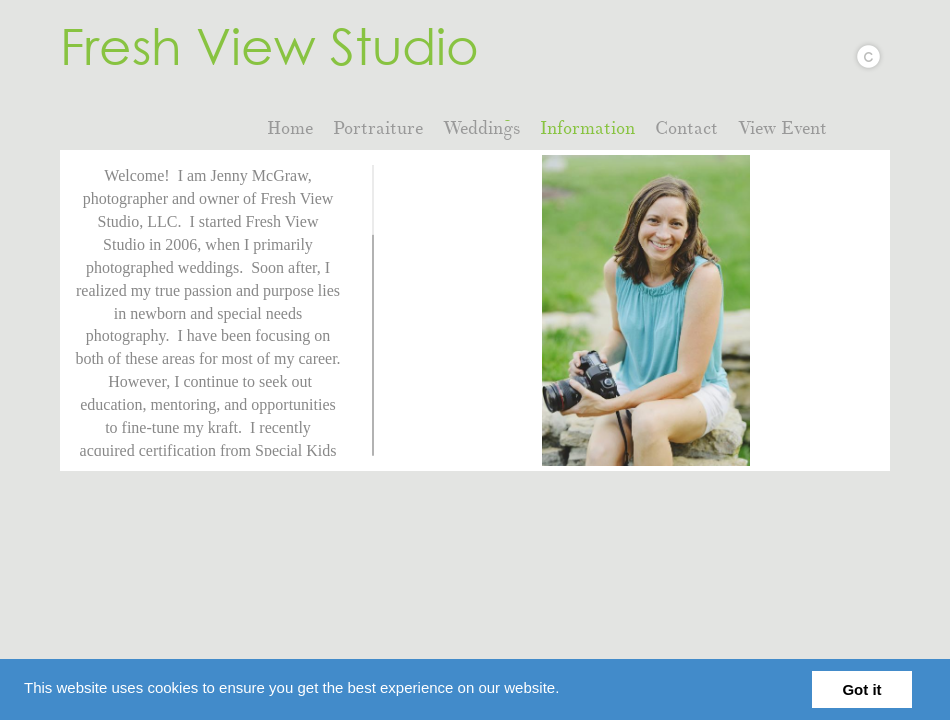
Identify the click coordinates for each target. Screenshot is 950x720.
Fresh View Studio (269, 44)
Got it (861, 689)
